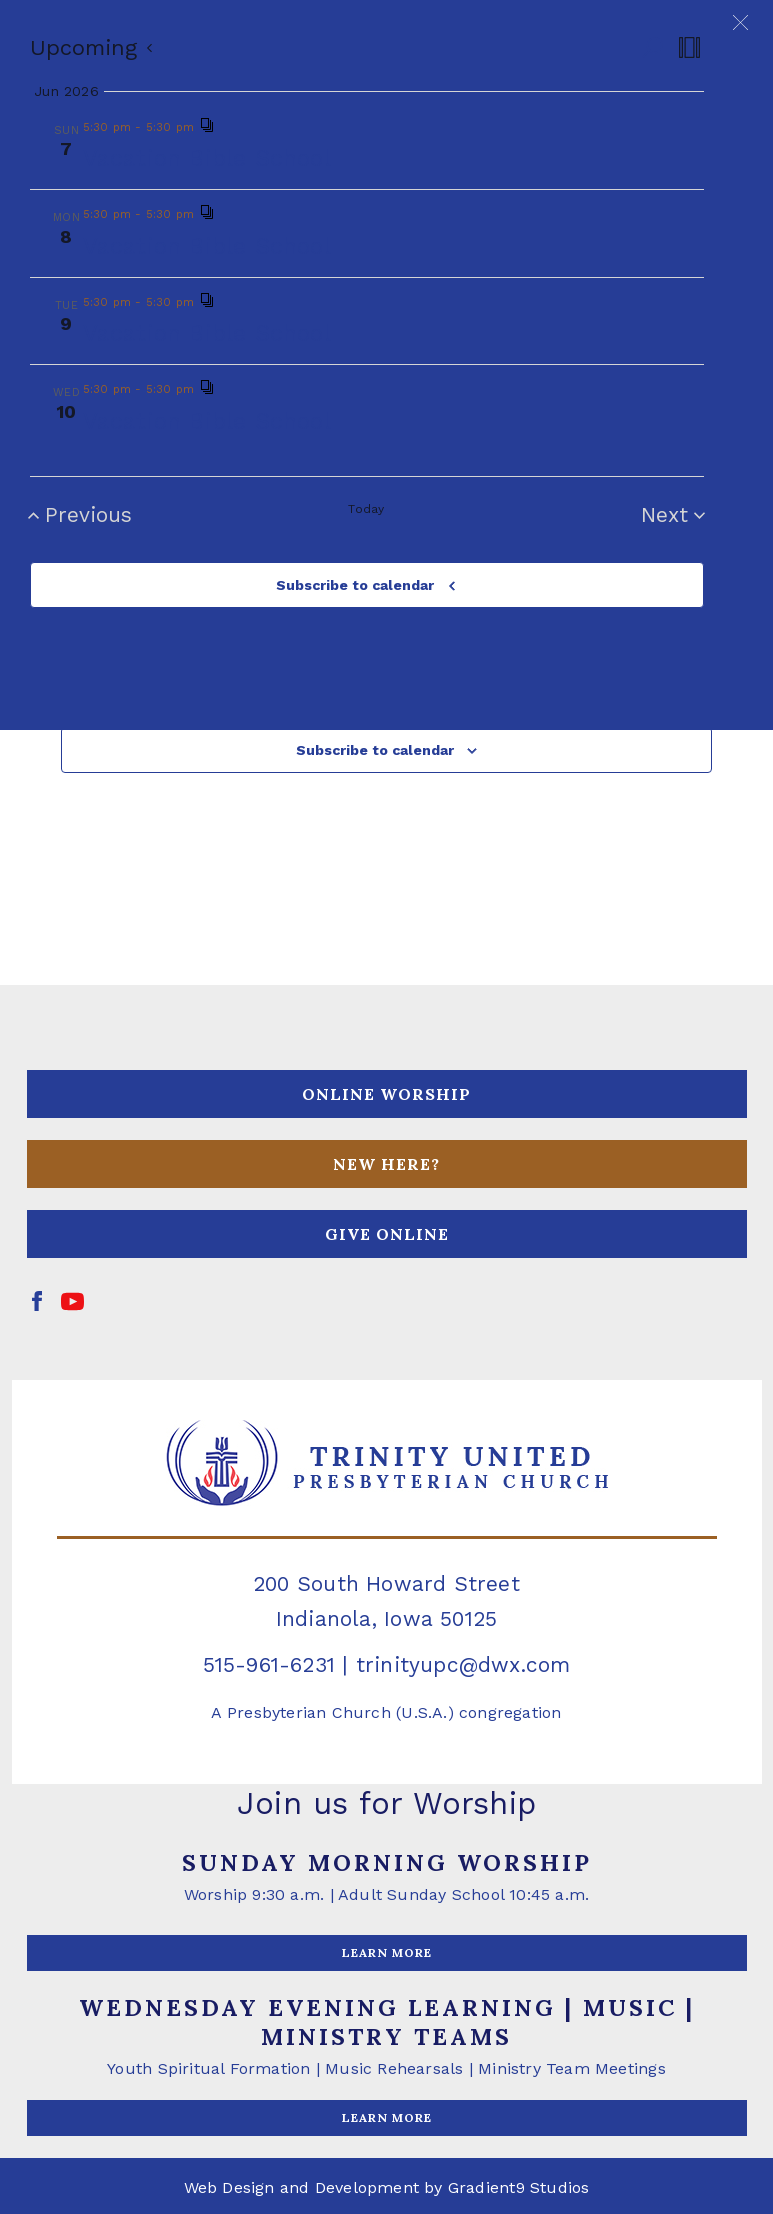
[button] (740, 22)
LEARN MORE (387, 1952)
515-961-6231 (269, 1664)
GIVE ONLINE (387, 1234)
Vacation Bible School (207, 158)
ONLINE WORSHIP (386, 1094)
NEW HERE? (386, 1164)
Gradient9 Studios (519, 2187)
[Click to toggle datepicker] (92, 47)
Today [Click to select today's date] (366, 509)
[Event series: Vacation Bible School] (207, 127)
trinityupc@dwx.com (463, 1664)
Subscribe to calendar (355, 585)
